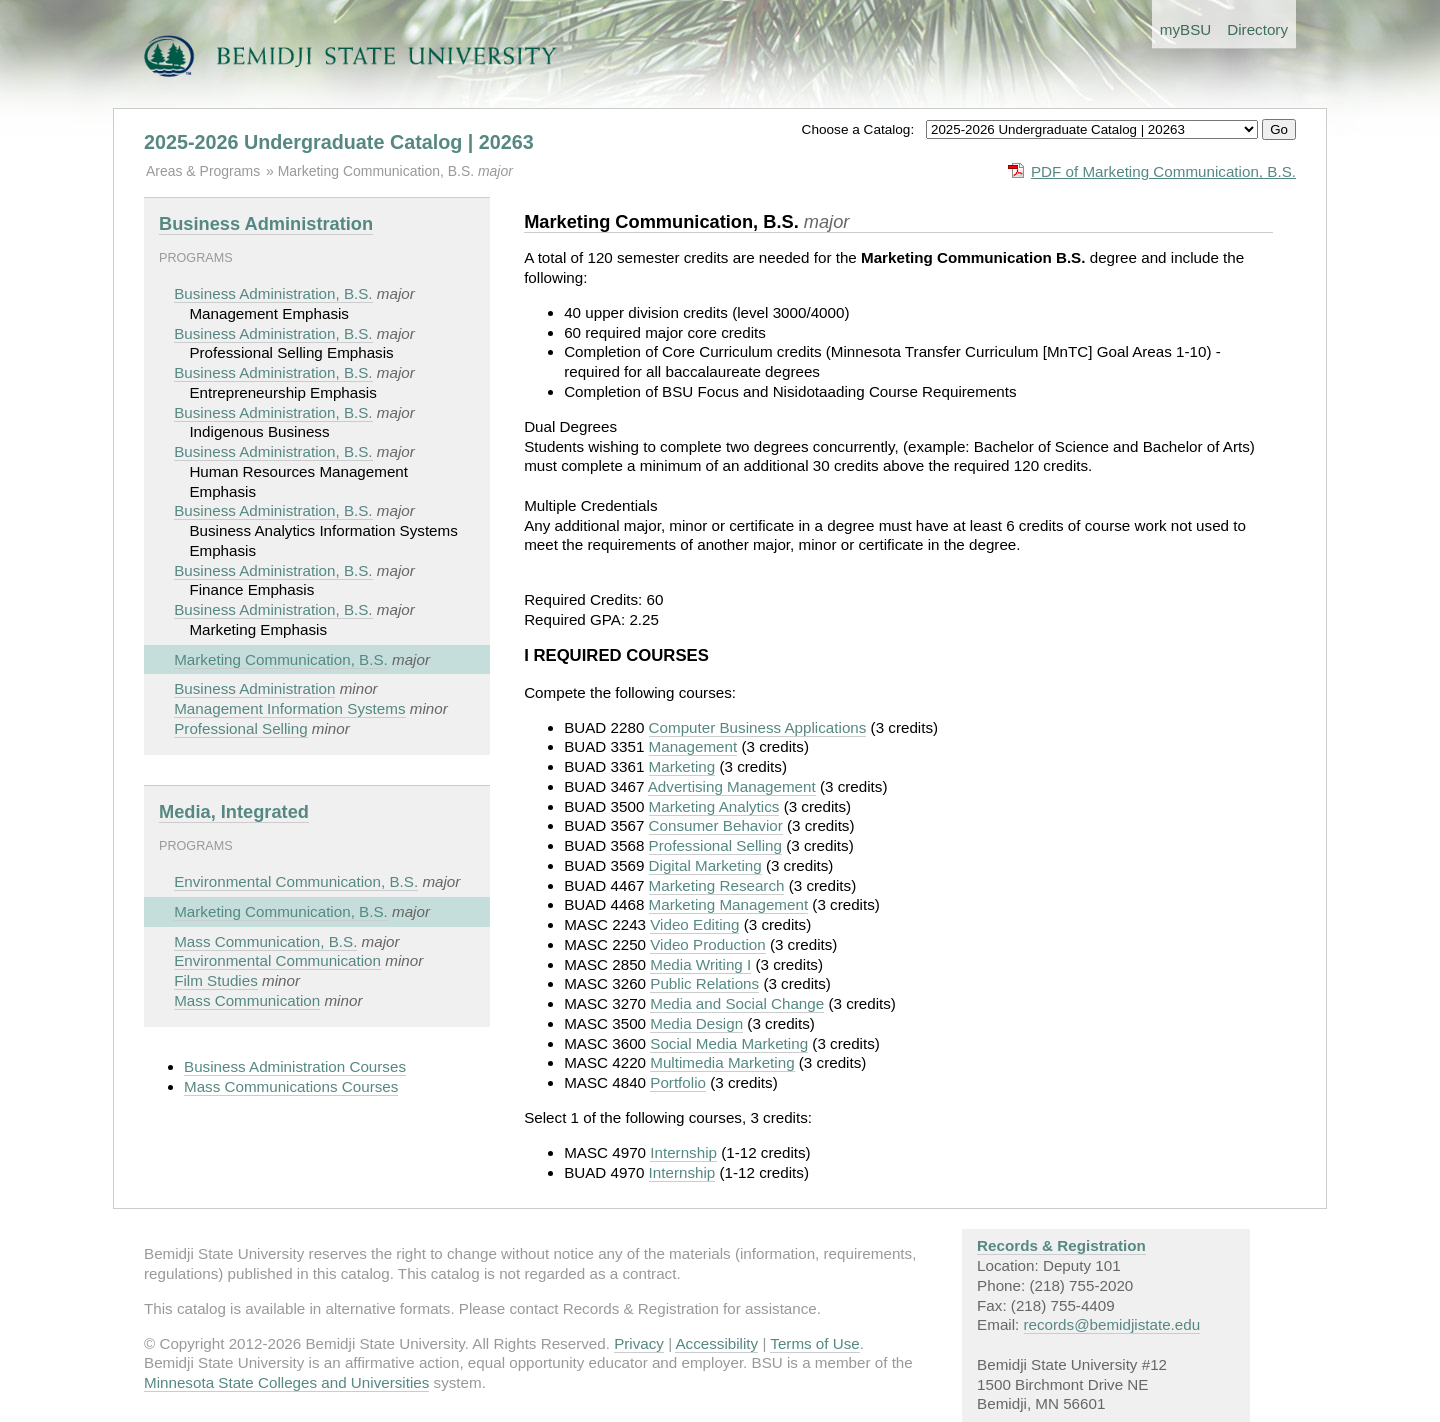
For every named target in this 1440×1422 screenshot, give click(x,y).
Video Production (707, 944)
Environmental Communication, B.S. (296, 881)
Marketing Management (729, 904)
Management (693, 746)
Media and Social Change (737, 1003)
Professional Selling (240, 728)
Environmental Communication (277, 960)
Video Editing (694, 924)
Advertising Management (732, 786)
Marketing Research (717, 885)
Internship (683, 1152)
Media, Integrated (234, 811)
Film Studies (216, 980)
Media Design (696, 1023)
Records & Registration (1061, 1245)
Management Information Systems (289, 708)
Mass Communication (247, 1000)
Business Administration (266, 223)
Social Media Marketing (729, 1043)
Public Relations (704, 983)
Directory (1257, 29)
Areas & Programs (203, 171)
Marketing (682, 766)
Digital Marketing (705, 865)
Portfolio (678, 1082)
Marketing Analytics (714, 806)
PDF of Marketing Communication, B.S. (1163, 171)
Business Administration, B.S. (273, 293)
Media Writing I (700, 964)
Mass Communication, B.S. (265, 941)
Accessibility (716, 1343)
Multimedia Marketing (722, 1062)
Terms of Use (814, 1343)
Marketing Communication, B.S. (378, 171)
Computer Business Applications (758, 727)
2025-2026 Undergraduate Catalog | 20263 (339, 142)
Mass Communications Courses (291, 1086)
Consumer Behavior (716, 825)
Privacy (639, 1343)
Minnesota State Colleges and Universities (286, 1382)
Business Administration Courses (295, 1066)
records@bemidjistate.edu (1112, 1324)
